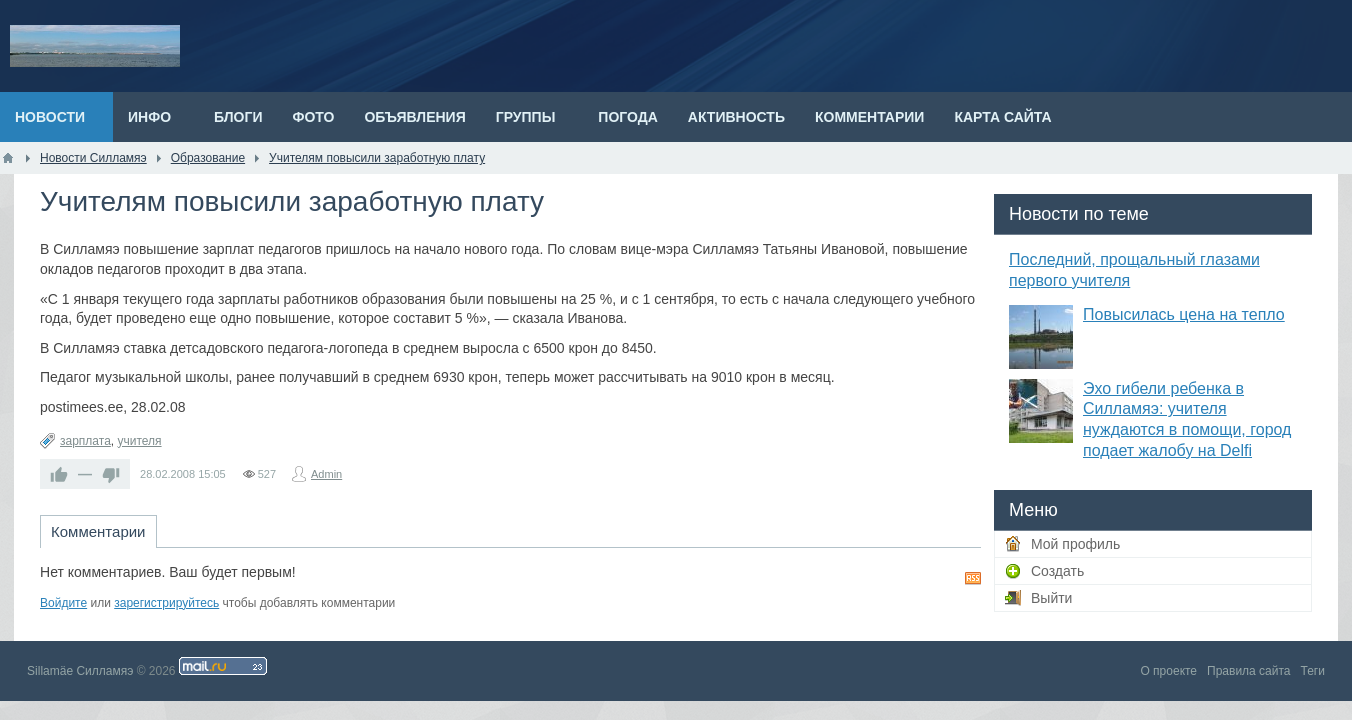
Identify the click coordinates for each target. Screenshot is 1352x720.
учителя (139, 441)
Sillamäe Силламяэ (80, 671)
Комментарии (98, 531)
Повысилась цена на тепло (1184, 314)
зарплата (85, 441)
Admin (326, 474)
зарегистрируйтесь (166, 603)
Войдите (63, 603)
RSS (973, 578)
